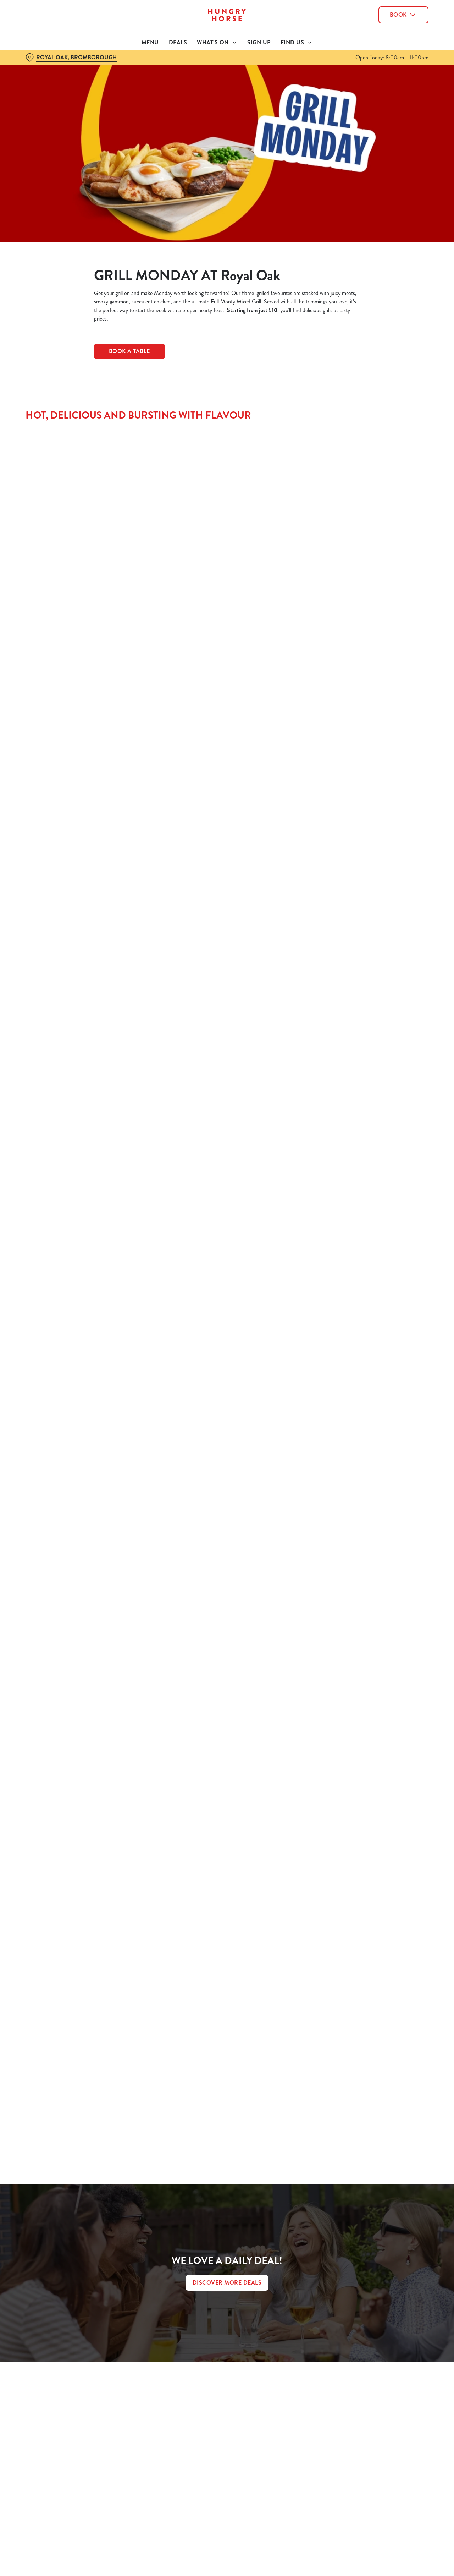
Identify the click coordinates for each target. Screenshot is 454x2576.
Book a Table (129, 351)
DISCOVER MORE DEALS (227, 2283)
